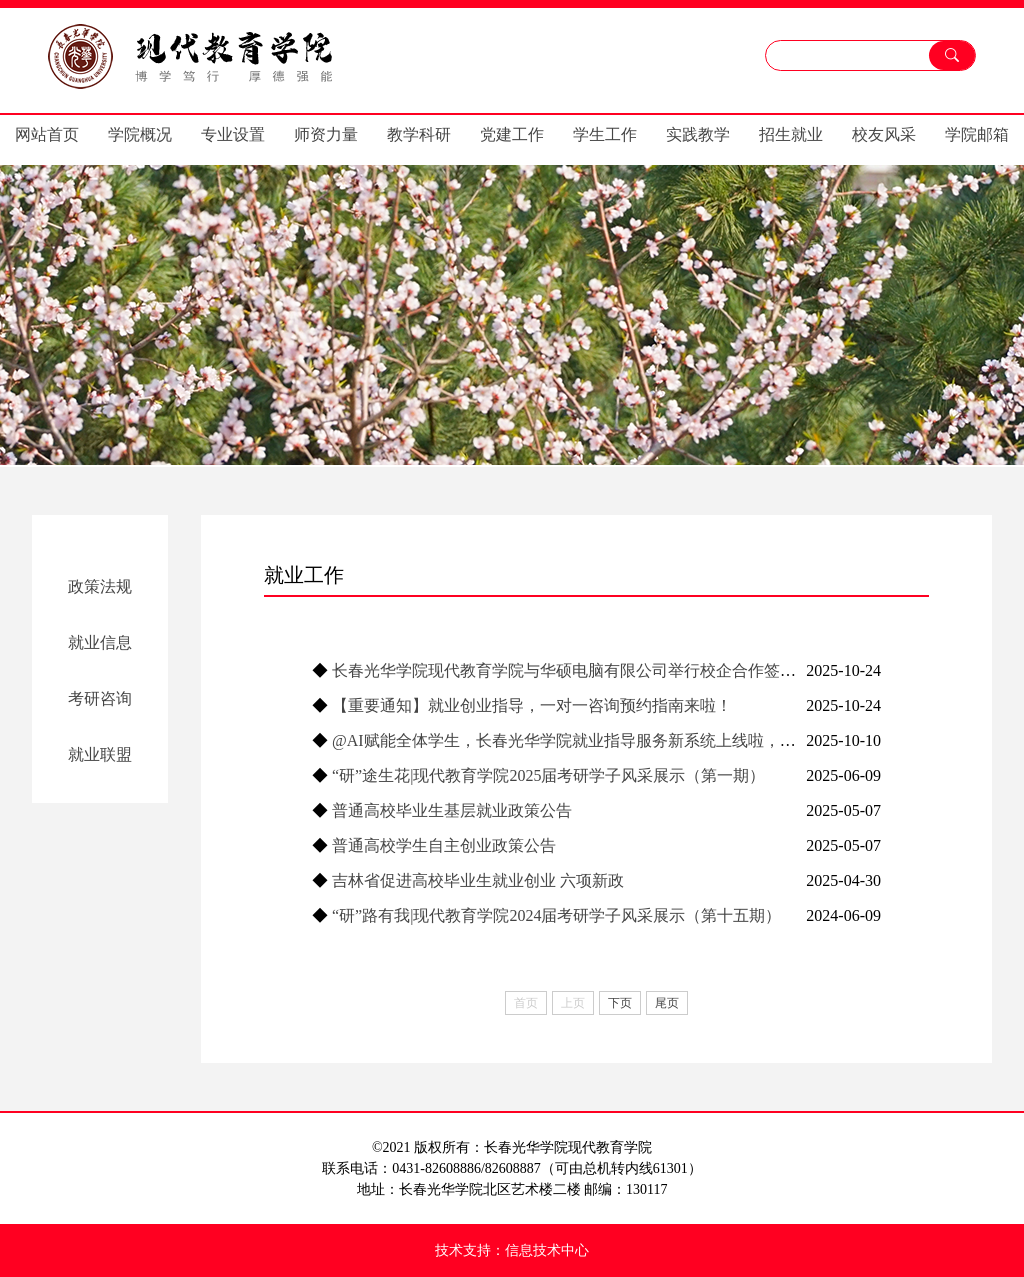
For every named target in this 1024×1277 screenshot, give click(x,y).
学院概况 (140, 134)
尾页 (667, 1003)
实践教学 (698, 134)
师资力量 (326, 134)
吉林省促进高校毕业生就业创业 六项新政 (478, 880)
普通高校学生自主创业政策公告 (444, 845)
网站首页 (47, 134)
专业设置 (233, 134)
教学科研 (419, 134)
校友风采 (884, 134)
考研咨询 (100, 698)
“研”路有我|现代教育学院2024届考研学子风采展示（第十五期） (556, 915)
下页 (620, 1003)
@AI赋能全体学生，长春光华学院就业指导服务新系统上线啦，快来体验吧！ (604, 740)
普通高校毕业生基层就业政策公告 (452, 810)
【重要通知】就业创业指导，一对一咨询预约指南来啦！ (532, 705)
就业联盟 (100, 754)
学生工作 (605, 134)
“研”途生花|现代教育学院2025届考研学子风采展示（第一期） (548, 775)
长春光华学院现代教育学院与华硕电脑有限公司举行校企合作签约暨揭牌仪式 (604, 670)
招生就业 (791, 134)
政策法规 (100, 586)
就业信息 (100, 642)
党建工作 (512, 134)
